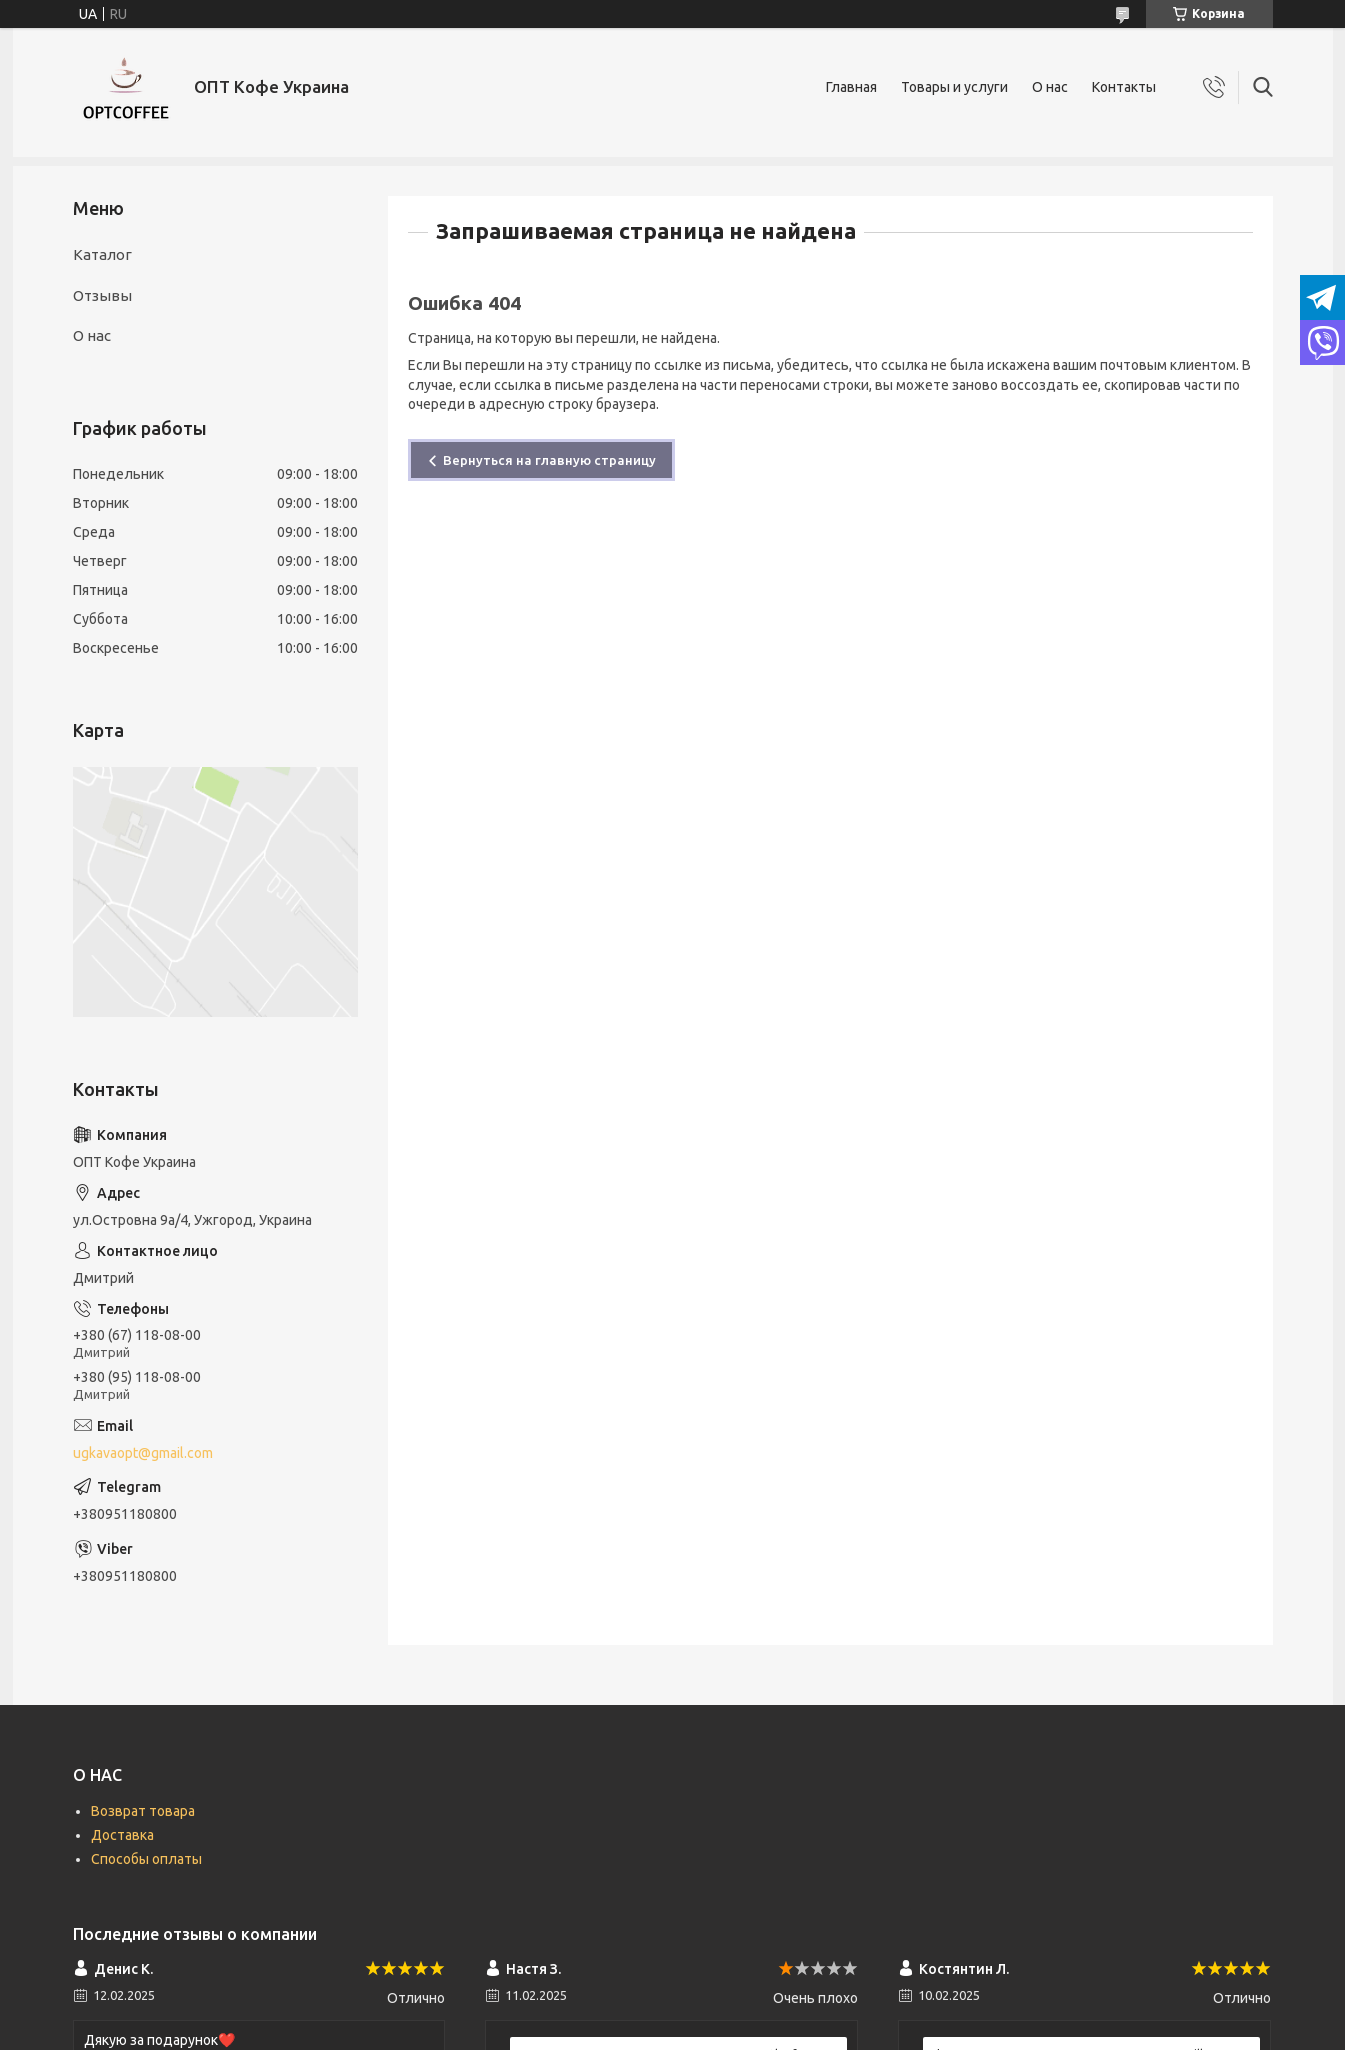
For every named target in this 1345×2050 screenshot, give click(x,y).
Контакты (1124, 87)
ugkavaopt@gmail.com (143, 1453)
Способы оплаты (146, 1859)
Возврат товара (143, 1811)
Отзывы (102, 295)
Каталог (102, 254)
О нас (1050, 87)
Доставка (122, 1835)
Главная (851, 87)
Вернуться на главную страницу (549, 460)
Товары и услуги (954, 87)
